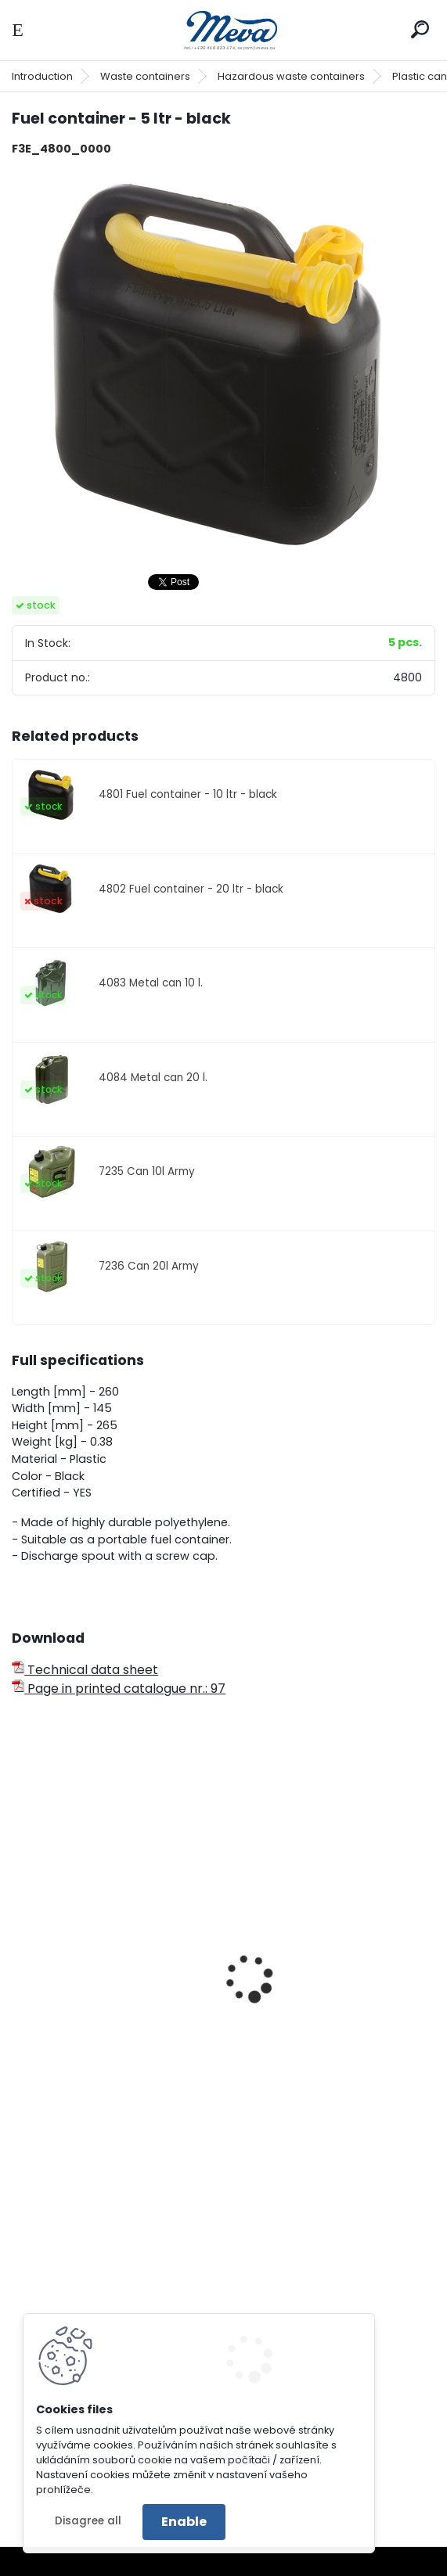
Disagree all (88, 2520)
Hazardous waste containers (291, 76)
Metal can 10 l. (283, 1995)
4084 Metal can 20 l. (153, 1077)
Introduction (42, 76)
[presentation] (18, 1957)
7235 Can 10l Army (147, 1171)
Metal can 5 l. (63, 1995)
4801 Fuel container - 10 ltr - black (188, 794)
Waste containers (145, 76)
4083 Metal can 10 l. (151, 982)
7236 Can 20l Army (149, 1266)
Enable (184, 2522)
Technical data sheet (85, 1670)
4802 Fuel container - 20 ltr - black (191, 889)
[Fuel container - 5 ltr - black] (224, 364)
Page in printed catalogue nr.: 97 (118, 1689)
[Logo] (224, 30)
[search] (420, 29)
